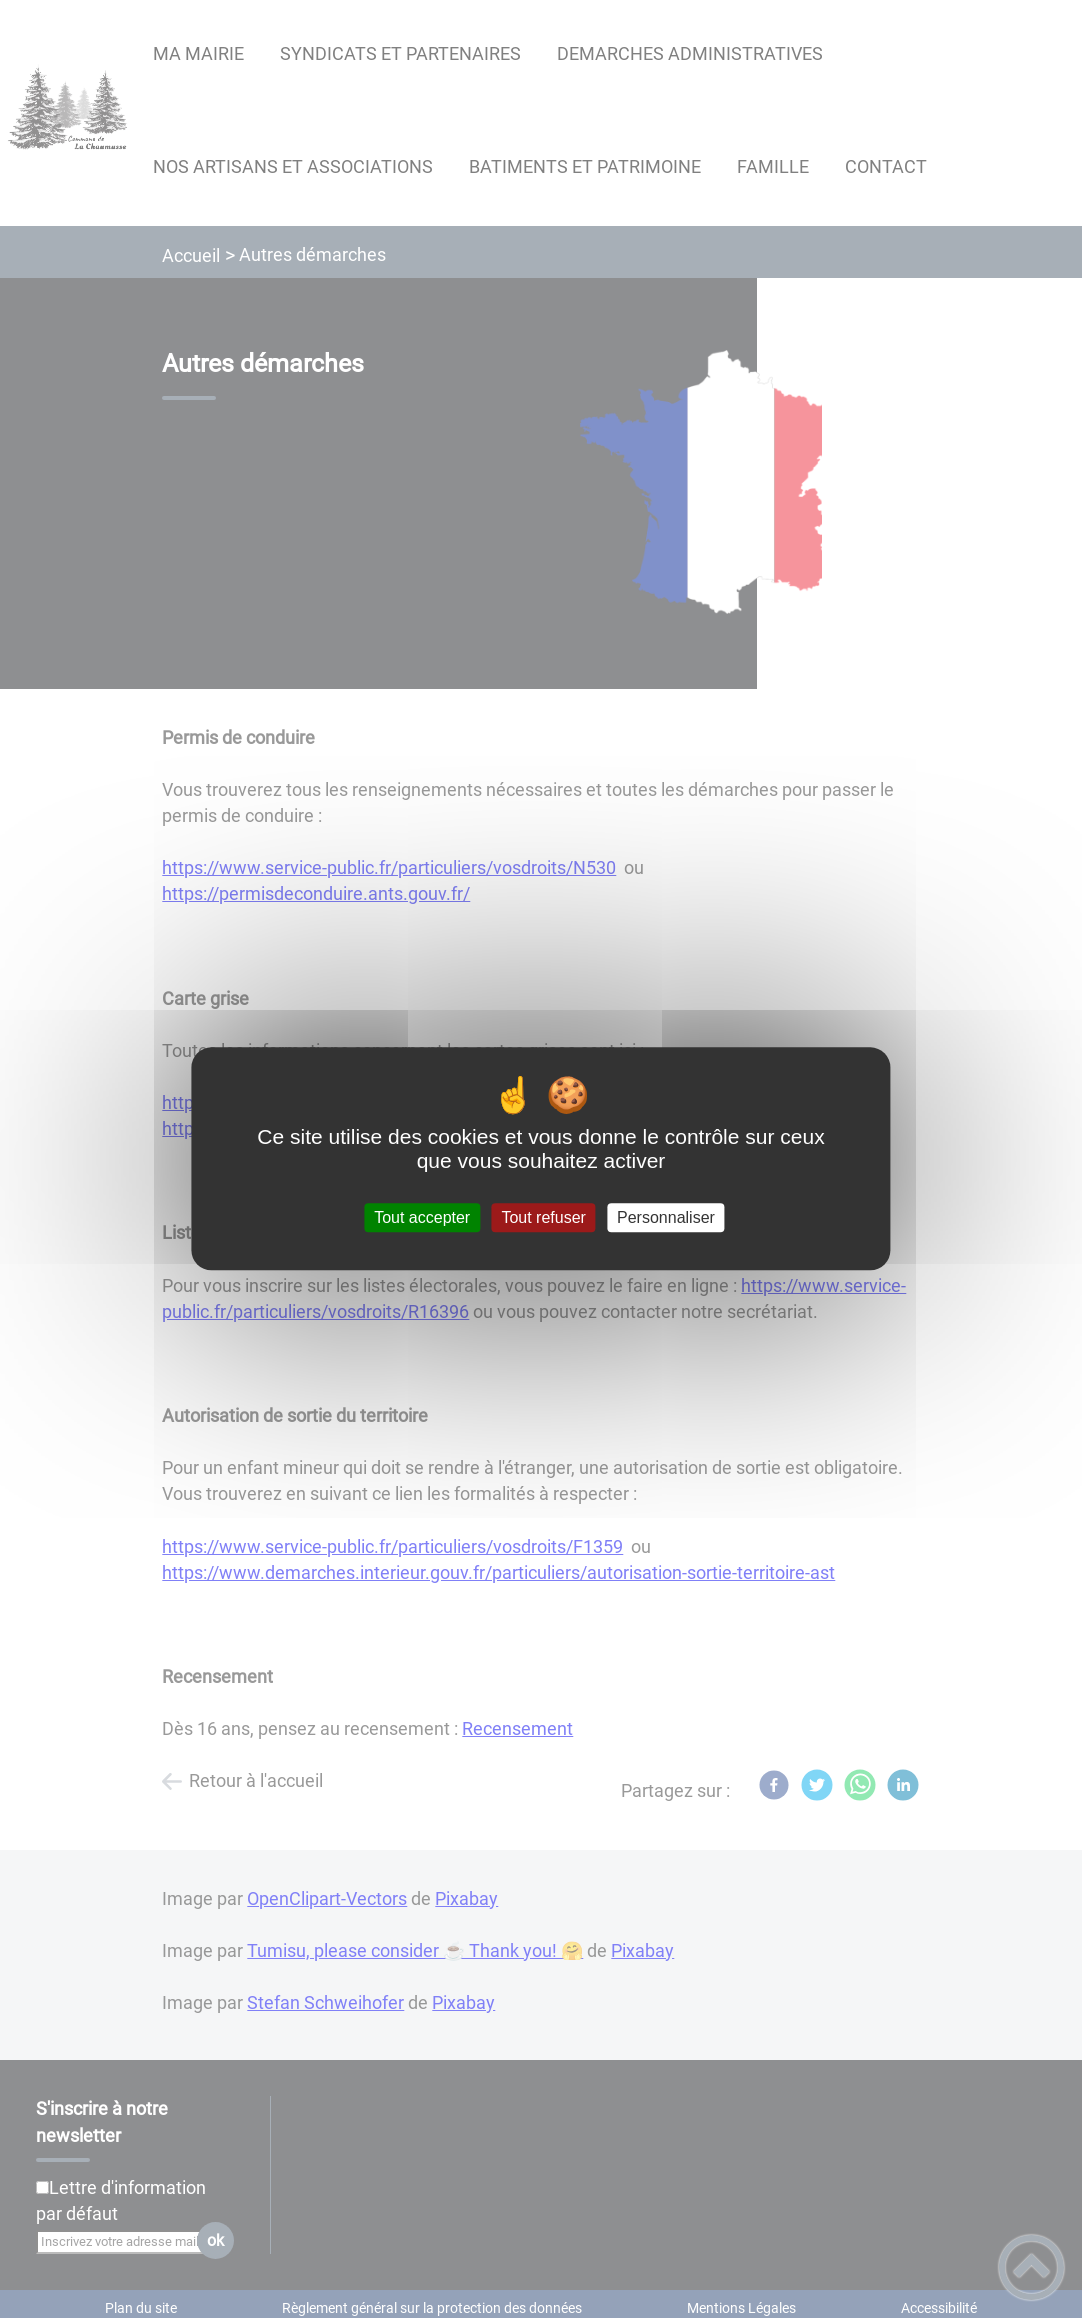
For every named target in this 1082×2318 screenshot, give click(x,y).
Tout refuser (543, 1217)
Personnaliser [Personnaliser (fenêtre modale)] (666, 1217)
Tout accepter (422, 1217)
